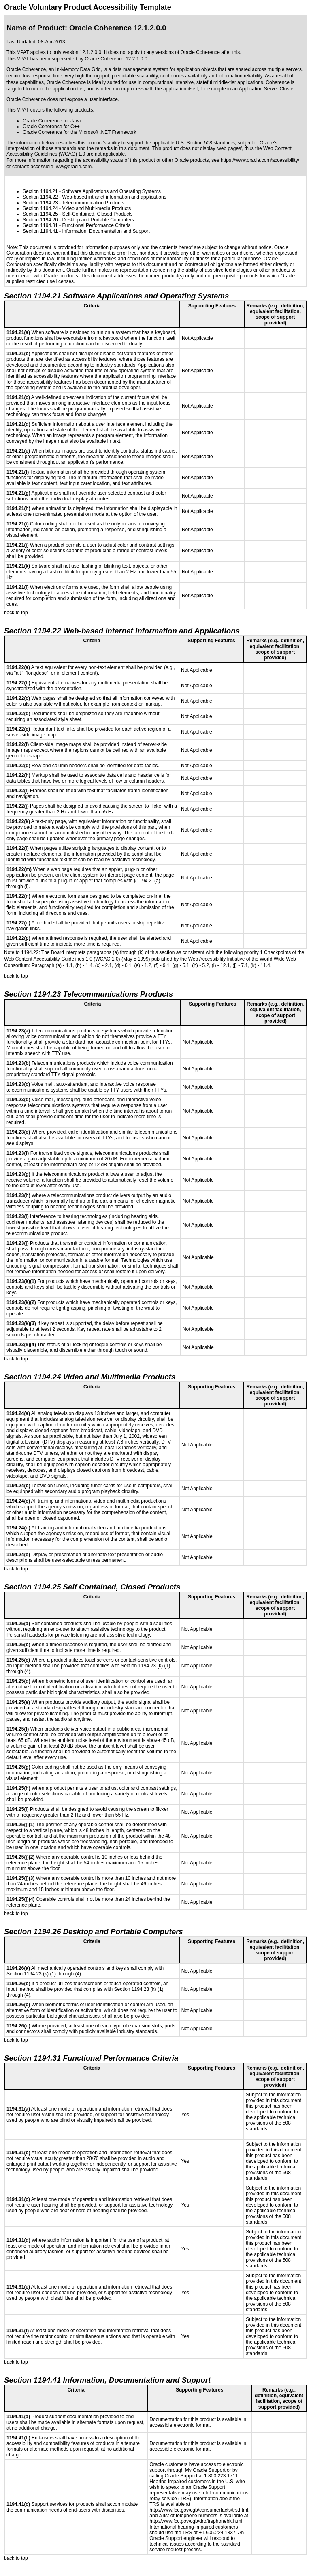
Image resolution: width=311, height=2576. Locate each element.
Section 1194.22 (40, 197)
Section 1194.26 (40, 220)
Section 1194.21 (40, 191)
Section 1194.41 (40, 231)
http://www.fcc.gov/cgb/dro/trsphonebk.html (195, 2521)
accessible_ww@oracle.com (61, 166)
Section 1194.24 (40, 208)
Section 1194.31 (40, 225)
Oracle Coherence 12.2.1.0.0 (116, 59)
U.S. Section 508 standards (205, 143)
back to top (16, 613)
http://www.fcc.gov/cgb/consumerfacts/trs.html (198, 2510)
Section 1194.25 (40, 214)
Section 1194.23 (40, 203)
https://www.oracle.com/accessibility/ (260, 160)
